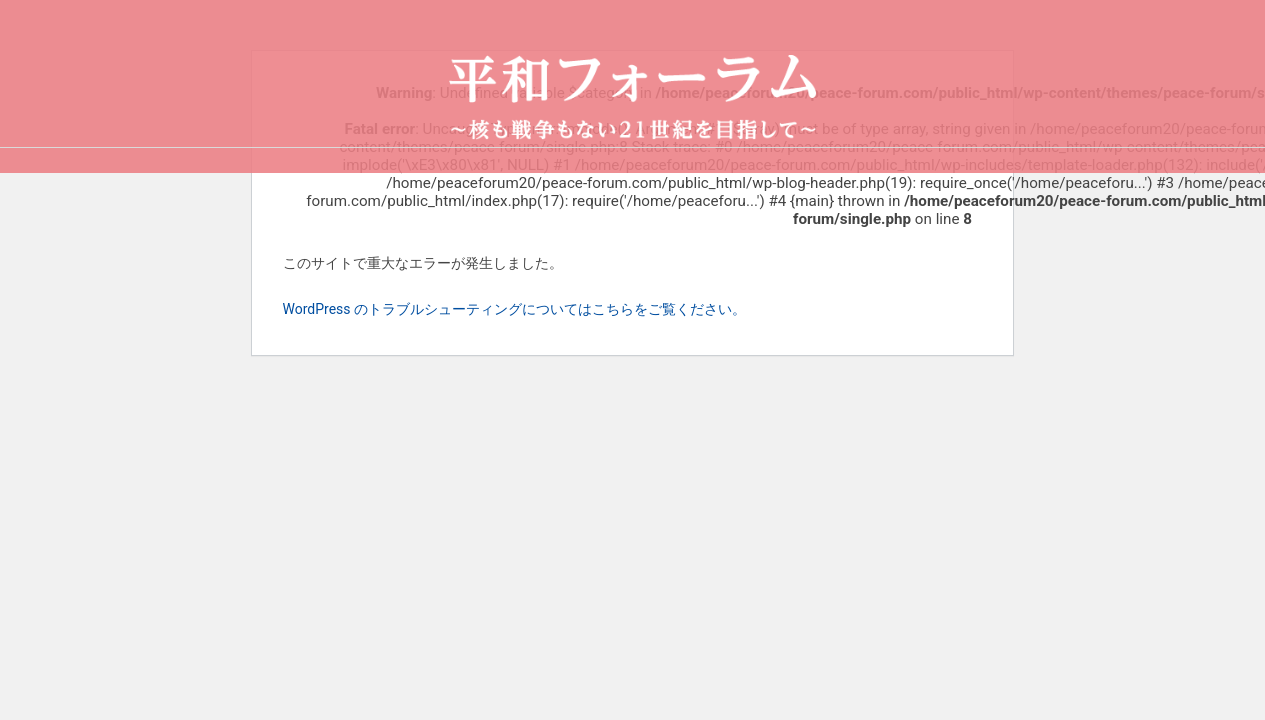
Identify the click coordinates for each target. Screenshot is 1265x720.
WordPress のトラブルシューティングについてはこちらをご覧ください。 (515, 309)
